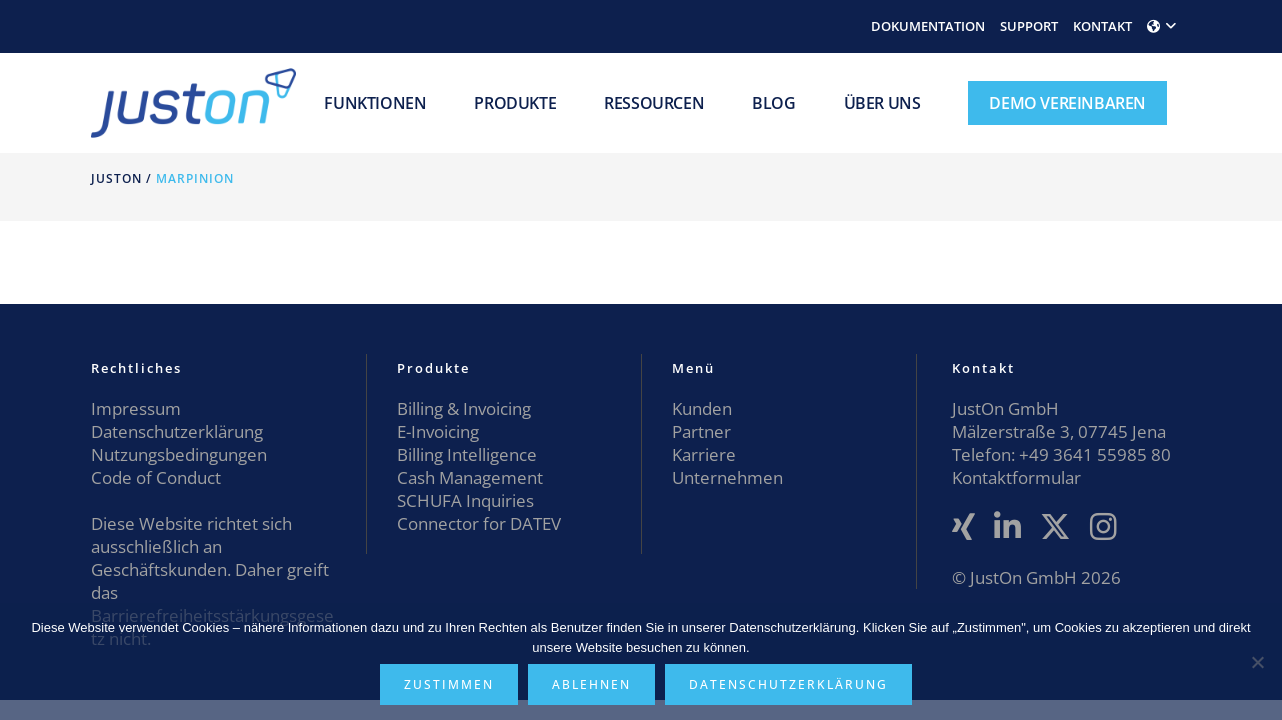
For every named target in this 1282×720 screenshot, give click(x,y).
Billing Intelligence (467, 454)
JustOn (116, 178)
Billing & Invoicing (464, 408)
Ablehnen (591, 684)
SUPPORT (1029, 26)
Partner (701, 431)
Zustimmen (449, 684)
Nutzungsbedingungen (179, 454)
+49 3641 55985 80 (1093, 454)
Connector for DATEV (479, 523)
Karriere (704, 454)
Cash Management (470, 477)
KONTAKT (1102, 26)
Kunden (702, 408)
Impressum (136, 408)
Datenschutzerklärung (177, 431)
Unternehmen (727, 477)
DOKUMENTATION (928, 26)
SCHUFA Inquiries (465, 500)
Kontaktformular (1016, 477)
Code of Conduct (156, 477)
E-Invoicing (438, 431)
